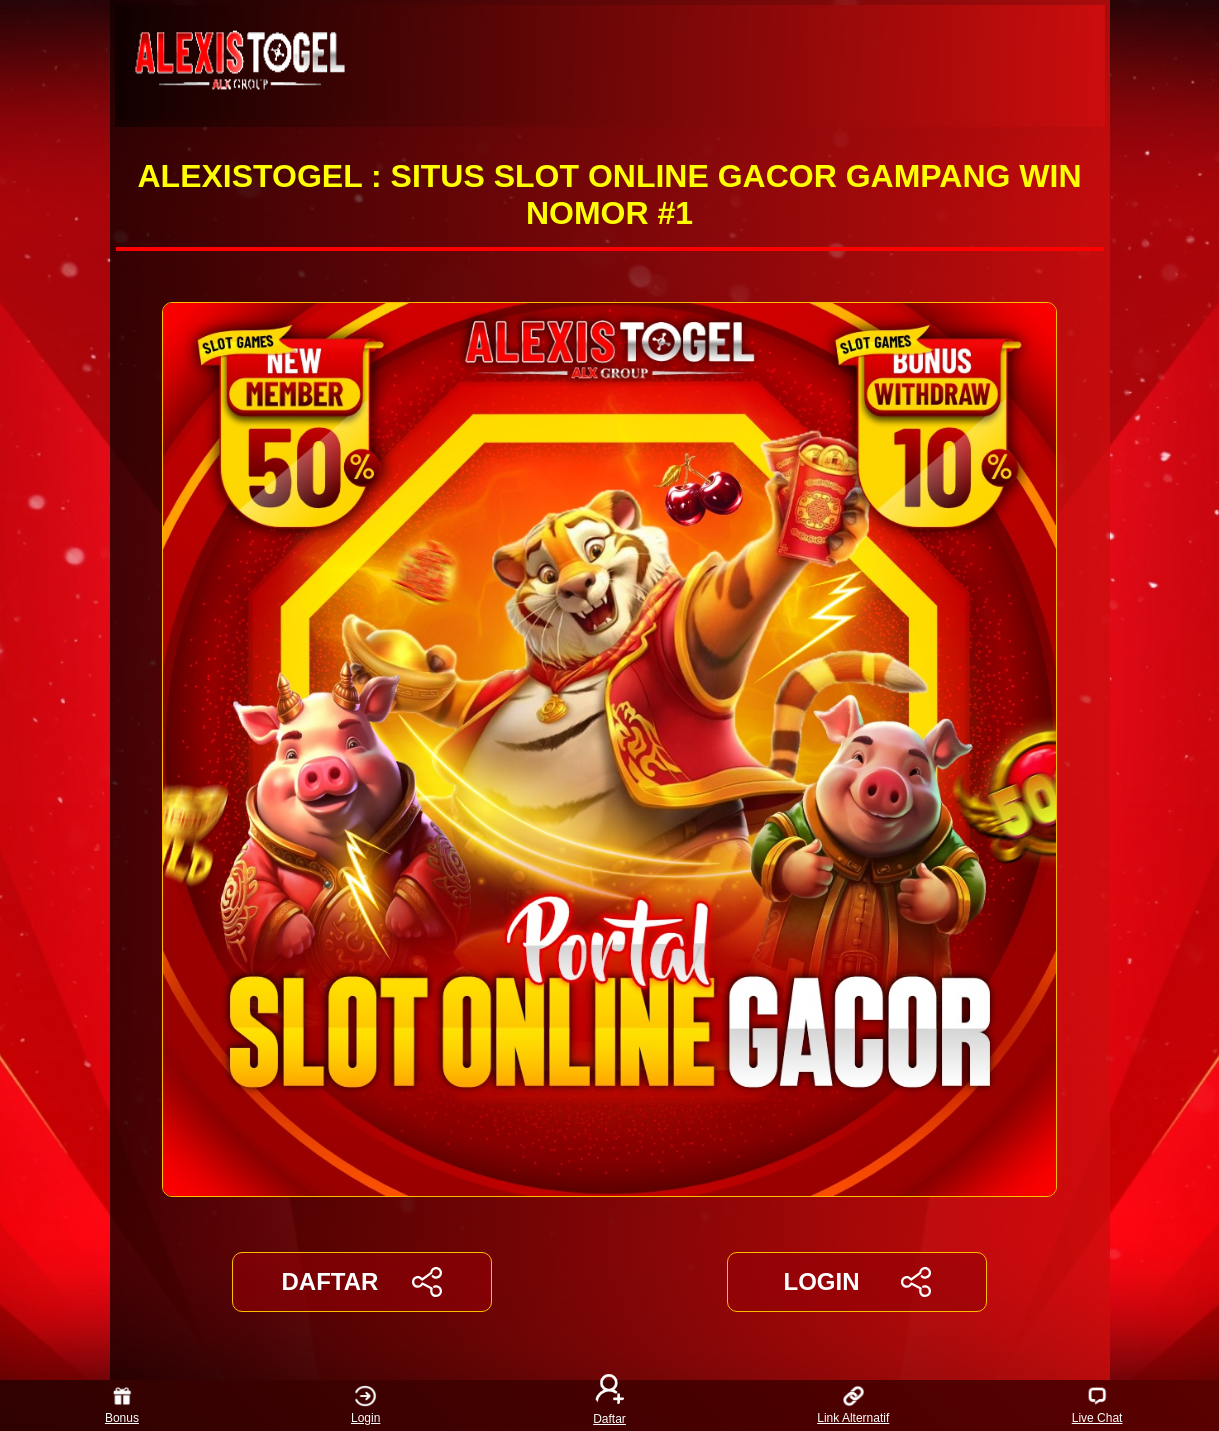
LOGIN (856, 1282)
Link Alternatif (853, 1405)
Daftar (610, 1405)
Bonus (122, 1405)
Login (365, 1405)
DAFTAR (362, 1282)
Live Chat (1097, 1405)
